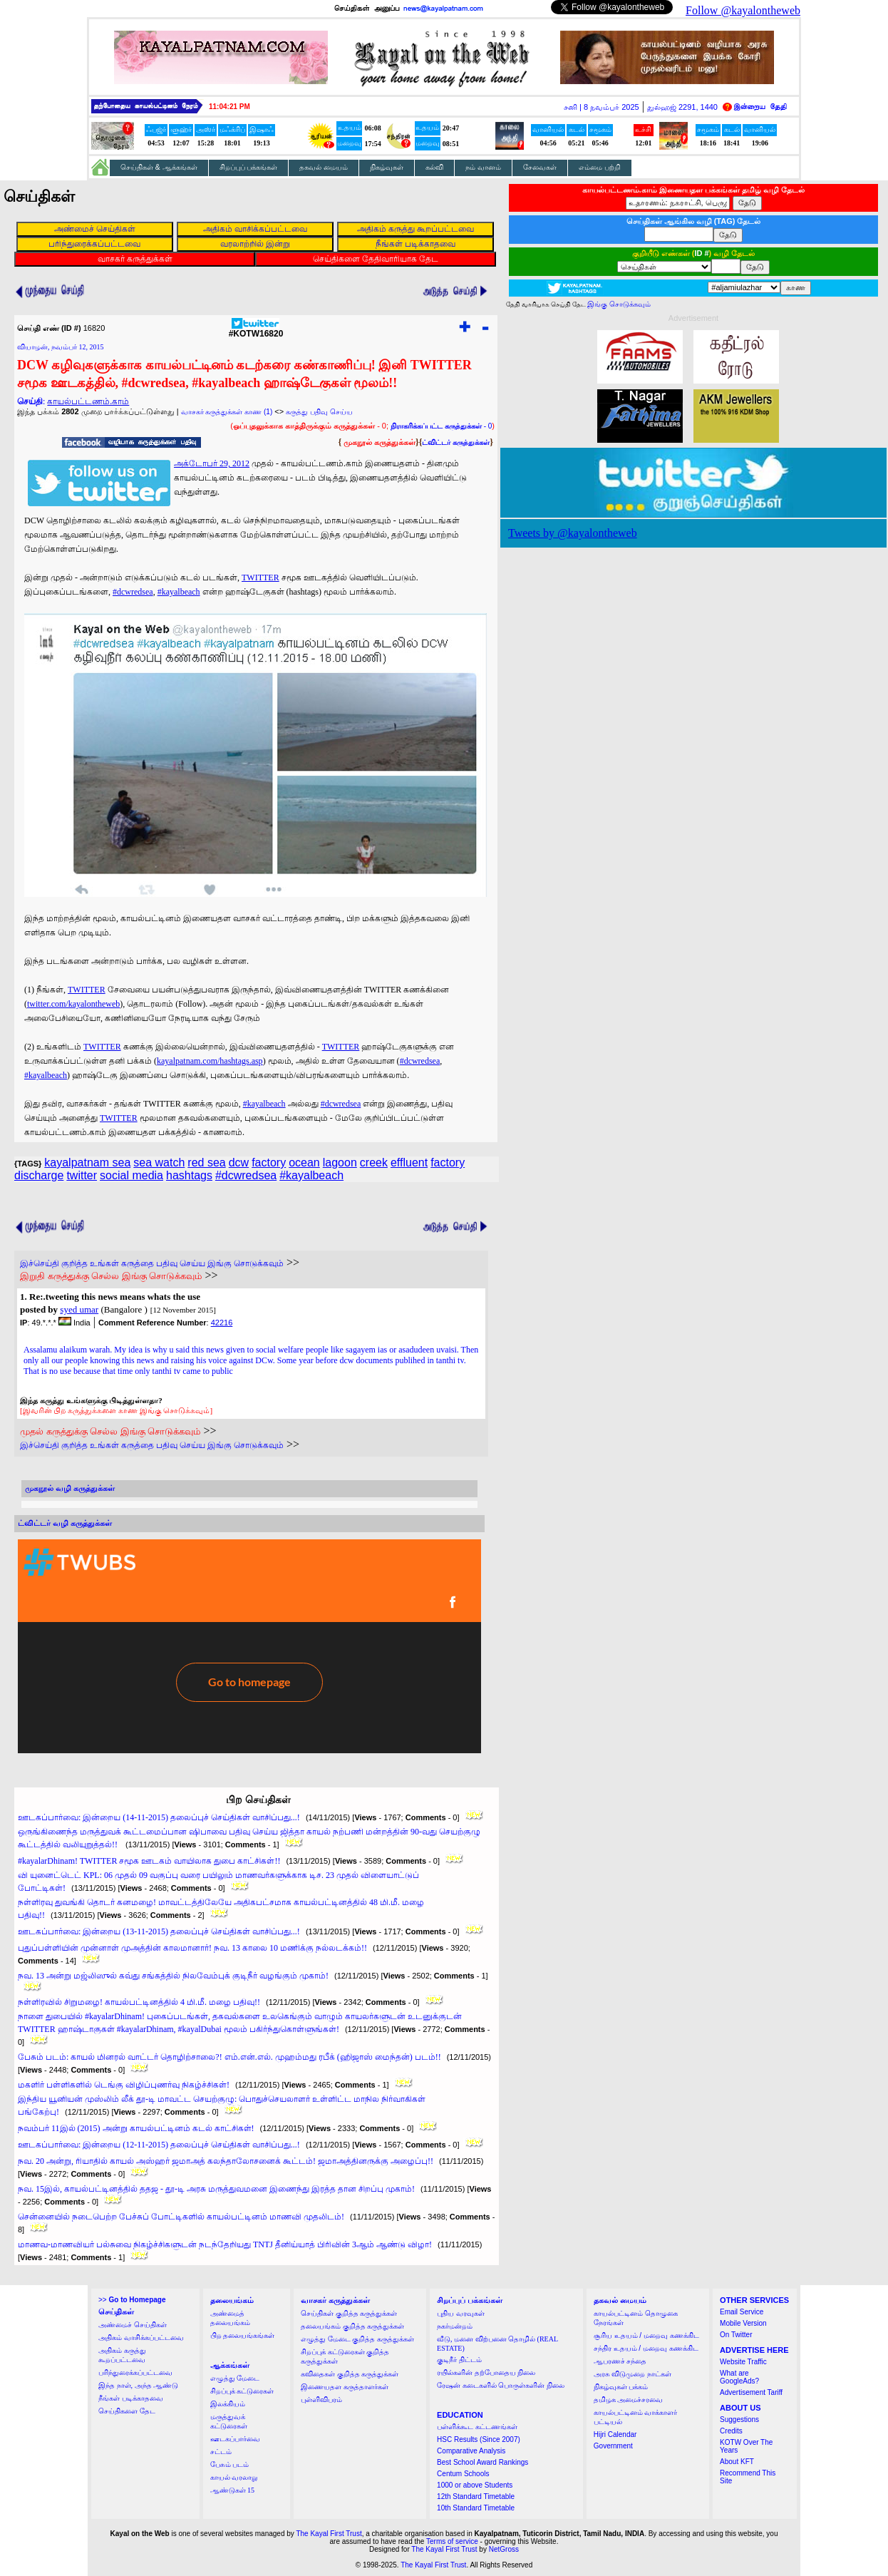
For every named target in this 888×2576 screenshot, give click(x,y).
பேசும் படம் (229, 2464)
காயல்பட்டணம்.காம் (88, 401)
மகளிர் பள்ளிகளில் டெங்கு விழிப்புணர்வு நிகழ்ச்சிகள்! (123, 2085)
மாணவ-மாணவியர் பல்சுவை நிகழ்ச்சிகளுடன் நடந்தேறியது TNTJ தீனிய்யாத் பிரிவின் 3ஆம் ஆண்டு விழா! (225, 2244)
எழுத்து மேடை (235, 2378)
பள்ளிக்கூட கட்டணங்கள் (477, 2427)
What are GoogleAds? (739, 2377)
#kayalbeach (179, 592)
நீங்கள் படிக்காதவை (130, 2398)
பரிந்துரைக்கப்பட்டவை (135, 2372)
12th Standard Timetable (476, 2496)
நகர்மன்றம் (455, 2326)
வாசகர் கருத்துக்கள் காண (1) (227, 412)
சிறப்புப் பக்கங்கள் (249, 167)
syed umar (79, 1309)
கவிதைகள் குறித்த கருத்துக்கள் (349, 2374)
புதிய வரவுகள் (461, 2313)
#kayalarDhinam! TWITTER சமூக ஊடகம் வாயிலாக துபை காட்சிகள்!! (149, 1861)
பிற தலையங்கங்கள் (242, 2335)
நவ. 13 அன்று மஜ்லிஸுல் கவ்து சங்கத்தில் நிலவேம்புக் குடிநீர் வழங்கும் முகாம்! (173, 1976)
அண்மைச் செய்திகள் (132, 2325)
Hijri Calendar (615, 2434)
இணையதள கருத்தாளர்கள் (344, 2387)
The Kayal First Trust (328, 2533)
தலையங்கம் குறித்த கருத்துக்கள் (352, 2326)
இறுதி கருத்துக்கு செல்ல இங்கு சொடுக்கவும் (111, 1276)
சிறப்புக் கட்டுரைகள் (242, 2391)
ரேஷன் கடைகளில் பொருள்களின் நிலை (500, 2385)
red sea (206, 1162)
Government (613, 2446)
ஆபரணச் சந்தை (620, 2361)
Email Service (741, 2312)
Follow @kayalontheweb (743, 10)
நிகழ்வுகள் (386, 167)
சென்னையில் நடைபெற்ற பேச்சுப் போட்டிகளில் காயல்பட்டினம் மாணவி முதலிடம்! (181, 2217)
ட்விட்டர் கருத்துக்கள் (456, 442)
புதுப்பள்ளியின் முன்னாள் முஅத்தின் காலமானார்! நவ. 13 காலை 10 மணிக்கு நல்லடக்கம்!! (192, 1948)
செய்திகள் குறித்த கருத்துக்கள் (349, 2313)
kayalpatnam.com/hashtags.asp (210, 1061)
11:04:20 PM (229, 107)
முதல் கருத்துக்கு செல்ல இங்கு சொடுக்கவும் (110, 1431)
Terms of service (452, 2541)
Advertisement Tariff (751, 2392)
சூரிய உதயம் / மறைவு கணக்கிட (646, 2335)
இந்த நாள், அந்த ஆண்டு (138, 2385)
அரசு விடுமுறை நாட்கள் (632, 2374)
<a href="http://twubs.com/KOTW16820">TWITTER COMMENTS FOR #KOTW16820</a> (249, 1646)
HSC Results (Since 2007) (478, 2439)
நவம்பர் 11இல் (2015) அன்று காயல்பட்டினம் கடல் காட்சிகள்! (136, 2128)
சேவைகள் (540, 167)
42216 (222, 1322)
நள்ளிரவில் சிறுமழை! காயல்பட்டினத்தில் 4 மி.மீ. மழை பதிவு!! (139, 2002)
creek (374, 1162)
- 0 (441, 426)
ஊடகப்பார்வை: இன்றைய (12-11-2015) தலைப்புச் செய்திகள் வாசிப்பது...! (159, 2145)
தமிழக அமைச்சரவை (629, 2399)
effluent (409, 1162)
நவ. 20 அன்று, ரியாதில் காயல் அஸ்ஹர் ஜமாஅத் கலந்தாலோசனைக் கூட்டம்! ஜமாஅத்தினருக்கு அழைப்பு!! (225, 2161)
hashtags (189, 1175)
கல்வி (434, 167)
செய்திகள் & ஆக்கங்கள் (158, 167)
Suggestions (739, 2419)
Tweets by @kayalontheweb (572, 533)
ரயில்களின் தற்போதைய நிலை (486, 2372)
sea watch (159, 1162)
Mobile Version (743, 2323)
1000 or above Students (474, 2485)
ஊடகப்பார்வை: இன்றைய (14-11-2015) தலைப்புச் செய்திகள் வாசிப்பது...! (159, 1817)
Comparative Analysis (471, 2451)
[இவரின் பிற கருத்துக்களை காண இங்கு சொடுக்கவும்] (116, 1410)
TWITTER (260, 578)
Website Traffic (743, 2362)
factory (269, 1162)
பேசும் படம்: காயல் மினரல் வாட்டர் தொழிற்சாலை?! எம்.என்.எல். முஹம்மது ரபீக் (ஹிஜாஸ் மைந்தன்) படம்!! (229, 2057)
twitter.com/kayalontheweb (73, 1004)
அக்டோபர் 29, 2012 (211, 463)
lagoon (340, 1162)
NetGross (504, 2549)
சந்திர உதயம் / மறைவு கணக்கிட (646, 2348)
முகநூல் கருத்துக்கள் (379, 442)
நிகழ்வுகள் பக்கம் (621, 2387)
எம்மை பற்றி (600, 167)
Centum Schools (463, 2474)
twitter (81, 1175)
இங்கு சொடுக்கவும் (619, 304)
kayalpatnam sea (87, 1162)
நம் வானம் (483, 167)
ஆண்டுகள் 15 (232, 2490)
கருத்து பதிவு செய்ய (319, 412)
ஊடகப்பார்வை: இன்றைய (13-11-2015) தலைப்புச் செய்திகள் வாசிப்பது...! (159, 1931)
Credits (731, 2431)
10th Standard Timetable (476, 2508)
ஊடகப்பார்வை (235, 2439)
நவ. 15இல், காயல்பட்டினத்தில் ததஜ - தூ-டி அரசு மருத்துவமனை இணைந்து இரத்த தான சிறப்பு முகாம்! (216, 2189)
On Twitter (736, 2335)
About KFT (737, 2461)
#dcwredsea (133, 592)
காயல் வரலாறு (234, 2477)
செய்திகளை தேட (126, 2411)
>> (131, 2300)
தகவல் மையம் (323, 167)
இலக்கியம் (227, 2404)
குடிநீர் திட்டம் (459, 2360)
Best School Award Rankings (482, 2462)
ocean (304, 1162)
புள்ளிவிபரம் (321, 2399)
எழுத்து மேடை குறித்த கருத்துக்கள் (357, 2339)
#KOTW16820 (256, 330)
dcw (239, 1162)
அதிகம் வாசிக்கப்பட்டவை (141, 2337)
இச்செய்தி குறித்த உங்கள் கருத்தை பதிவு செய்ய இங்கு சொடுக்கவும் (152, 1263)
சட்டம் (221, 2452)
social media (131, 1175)
